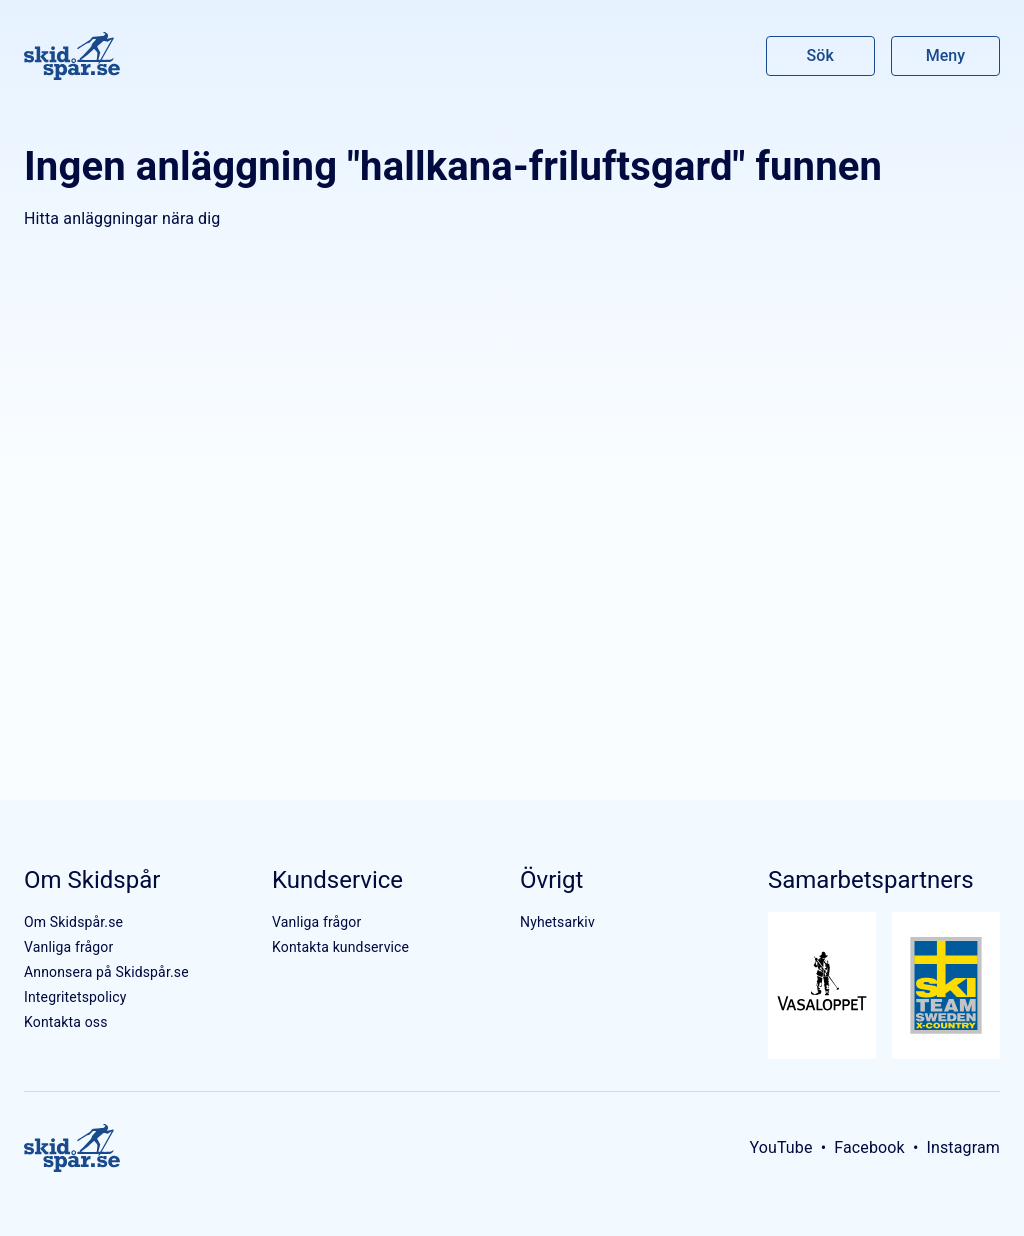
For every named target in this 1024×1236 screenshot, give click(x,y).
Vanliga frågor (68, 947)
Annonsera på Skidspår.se (106, 972)
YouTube (780, 1147)
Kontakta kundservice (340, 947)
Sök (821, 55)
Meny (945, 55)
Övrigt (551, 880)
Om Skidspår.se (73, 922)
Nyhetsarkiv (557, 922)
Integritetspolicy (75, 997)
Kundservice (337, 880)
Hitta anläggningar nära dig (122, 218)
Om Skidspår (92, 880)
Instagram (963, 1147)
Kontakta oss (66, 1022)
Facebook (869, 1147)
